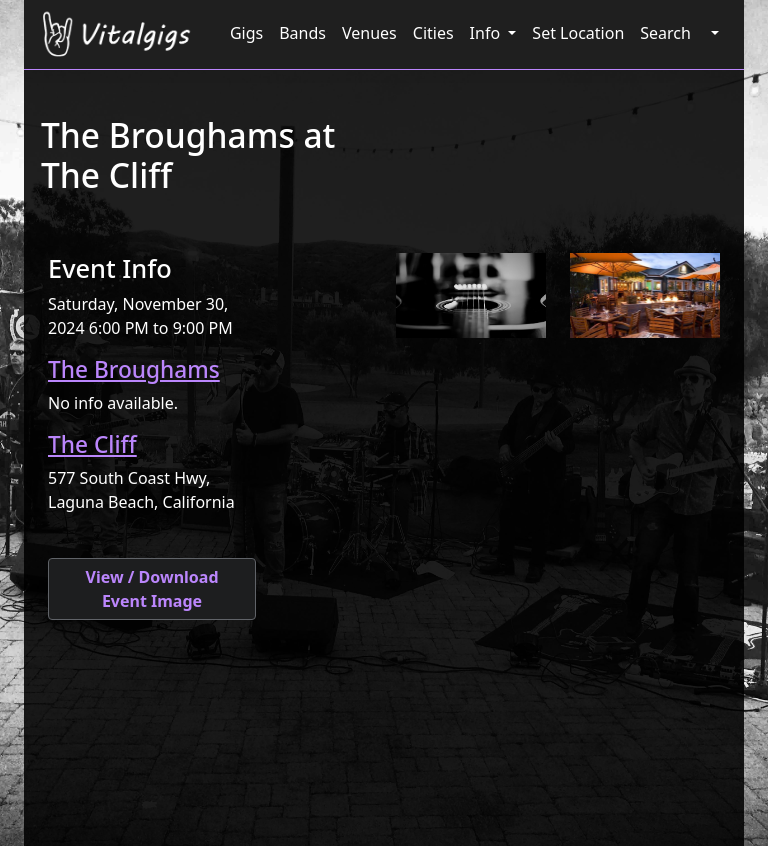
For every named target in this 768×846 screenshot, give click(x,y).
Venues (369, 33)
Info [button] (487, 33)
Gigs (246, 33)
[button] (713, 33)
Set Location (578, 33)
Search (665, 33)
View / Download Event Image (151, 589)
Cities (433, 33)
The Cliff (92, 444)
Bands (302, 33)
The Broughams (134, 369)
